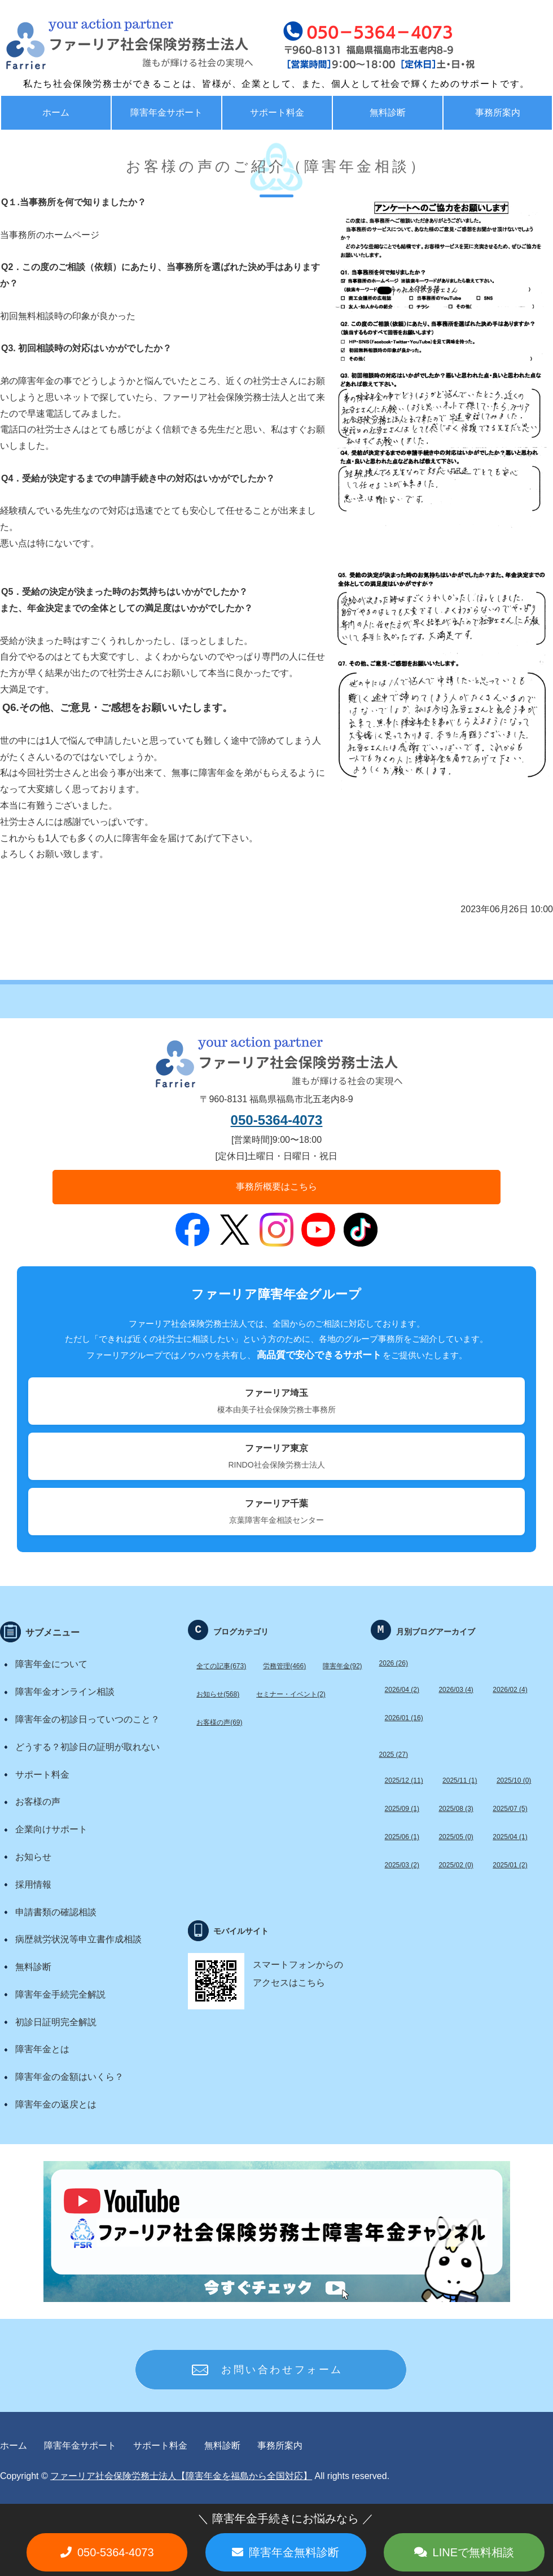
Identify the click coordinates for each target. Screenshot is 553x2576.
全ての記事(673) (221, 1666)
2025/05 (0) (455, 1837)
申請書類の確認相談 (55, 1912)
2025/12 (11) (404, 1780)
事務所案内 (279, 2445)
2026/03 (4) (455, 1690)
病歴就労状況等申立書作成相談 (78, 1939)
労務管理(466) (284, 1666)
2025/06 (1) (402, 1837)
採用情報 (33, 1884)
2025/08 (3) (455, 1809)
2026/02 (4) (510, 1690)
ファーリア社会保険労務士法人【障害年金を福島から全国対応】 (181, 2476)
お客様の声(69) (219, 1722)
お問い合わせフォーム (282, 2369)
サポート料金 (277, 112)
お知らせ (33, 1857)
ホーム (55, 112)
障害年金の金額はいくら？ (69, 2077)
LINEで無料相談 (473, 2552)
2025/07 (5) (510, 1809)
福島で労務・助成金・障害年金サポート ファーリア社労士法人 (104, 45)
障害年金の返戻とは (55, 2104)
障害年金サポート (166, 112)
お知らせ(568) (217, 1694)
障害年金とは (42, 2049)
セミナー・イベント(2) (291, 1694)
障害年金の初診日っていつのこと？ (87, 1719)
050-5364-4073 (277, 1120)
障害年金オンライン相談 (65, 1691)
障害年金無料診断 (294, 2552)
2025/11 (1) (459, 1780)
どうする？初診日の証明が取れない (87, 1747)
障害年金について (51, 1664)
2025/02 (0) (455, 1865)
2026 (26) (393, 1663)
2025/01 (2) (510, 1865)
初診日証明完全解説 (55, 2022)
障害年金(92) (342, 1666)
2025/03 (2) (402, 1865)
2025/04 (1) (510, 1837)
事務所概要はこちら (276, 1186)
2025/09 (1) (402, 1809)
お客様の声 (37, 1801)
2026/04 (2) (402, 1690)
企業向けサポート (51, 1829)
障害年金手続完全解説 (60, 1994)
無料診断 (388, 112)
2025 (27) (393, 1754)
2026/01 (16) (404, 1718)
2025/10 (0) (514, 1780)
